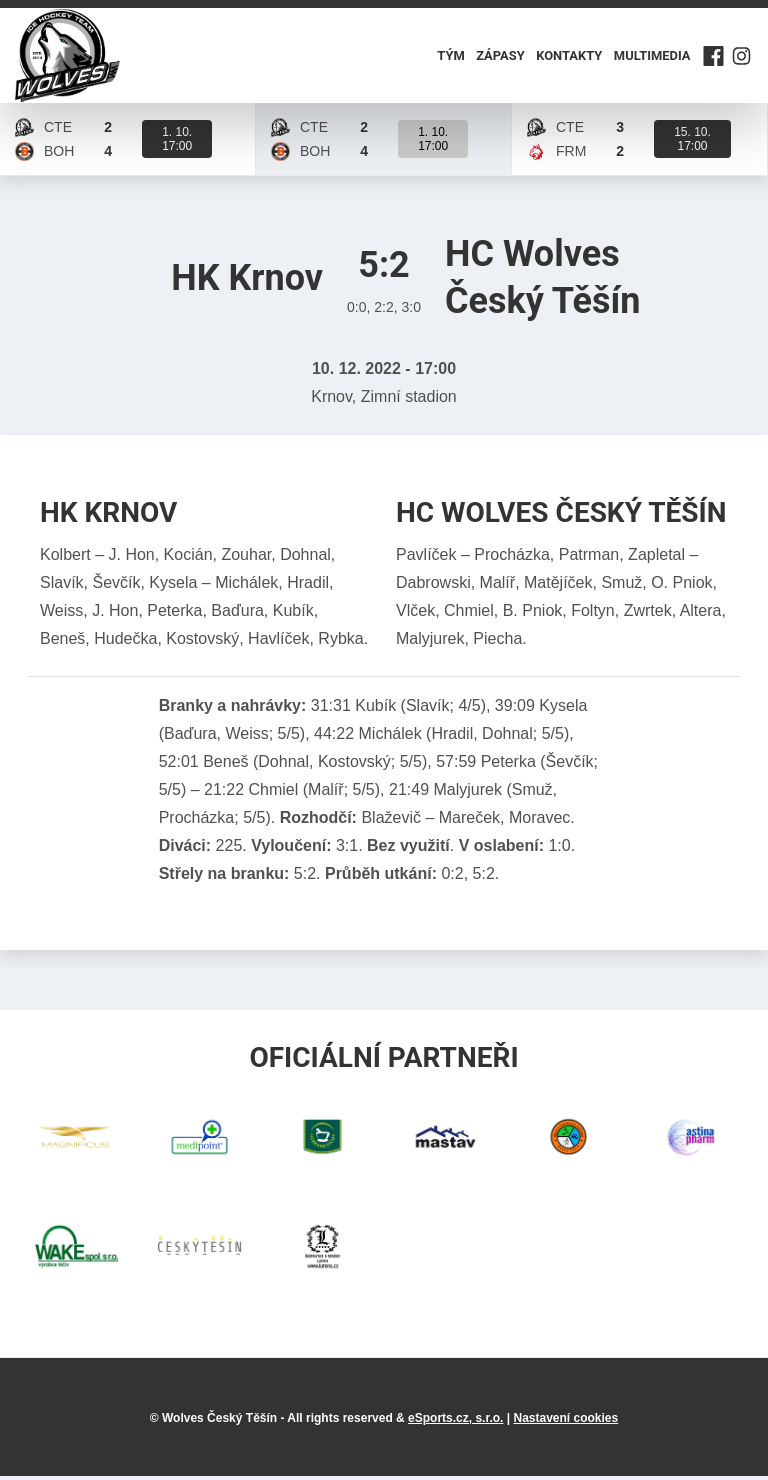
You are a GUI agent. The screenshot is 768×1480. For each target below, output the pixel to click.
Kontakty (569, 58)
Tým (451, 58)
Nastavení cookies (565, 1422)
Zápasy (501, 58)
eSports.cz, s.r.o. (455, 1422)
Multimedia (651, 58)
